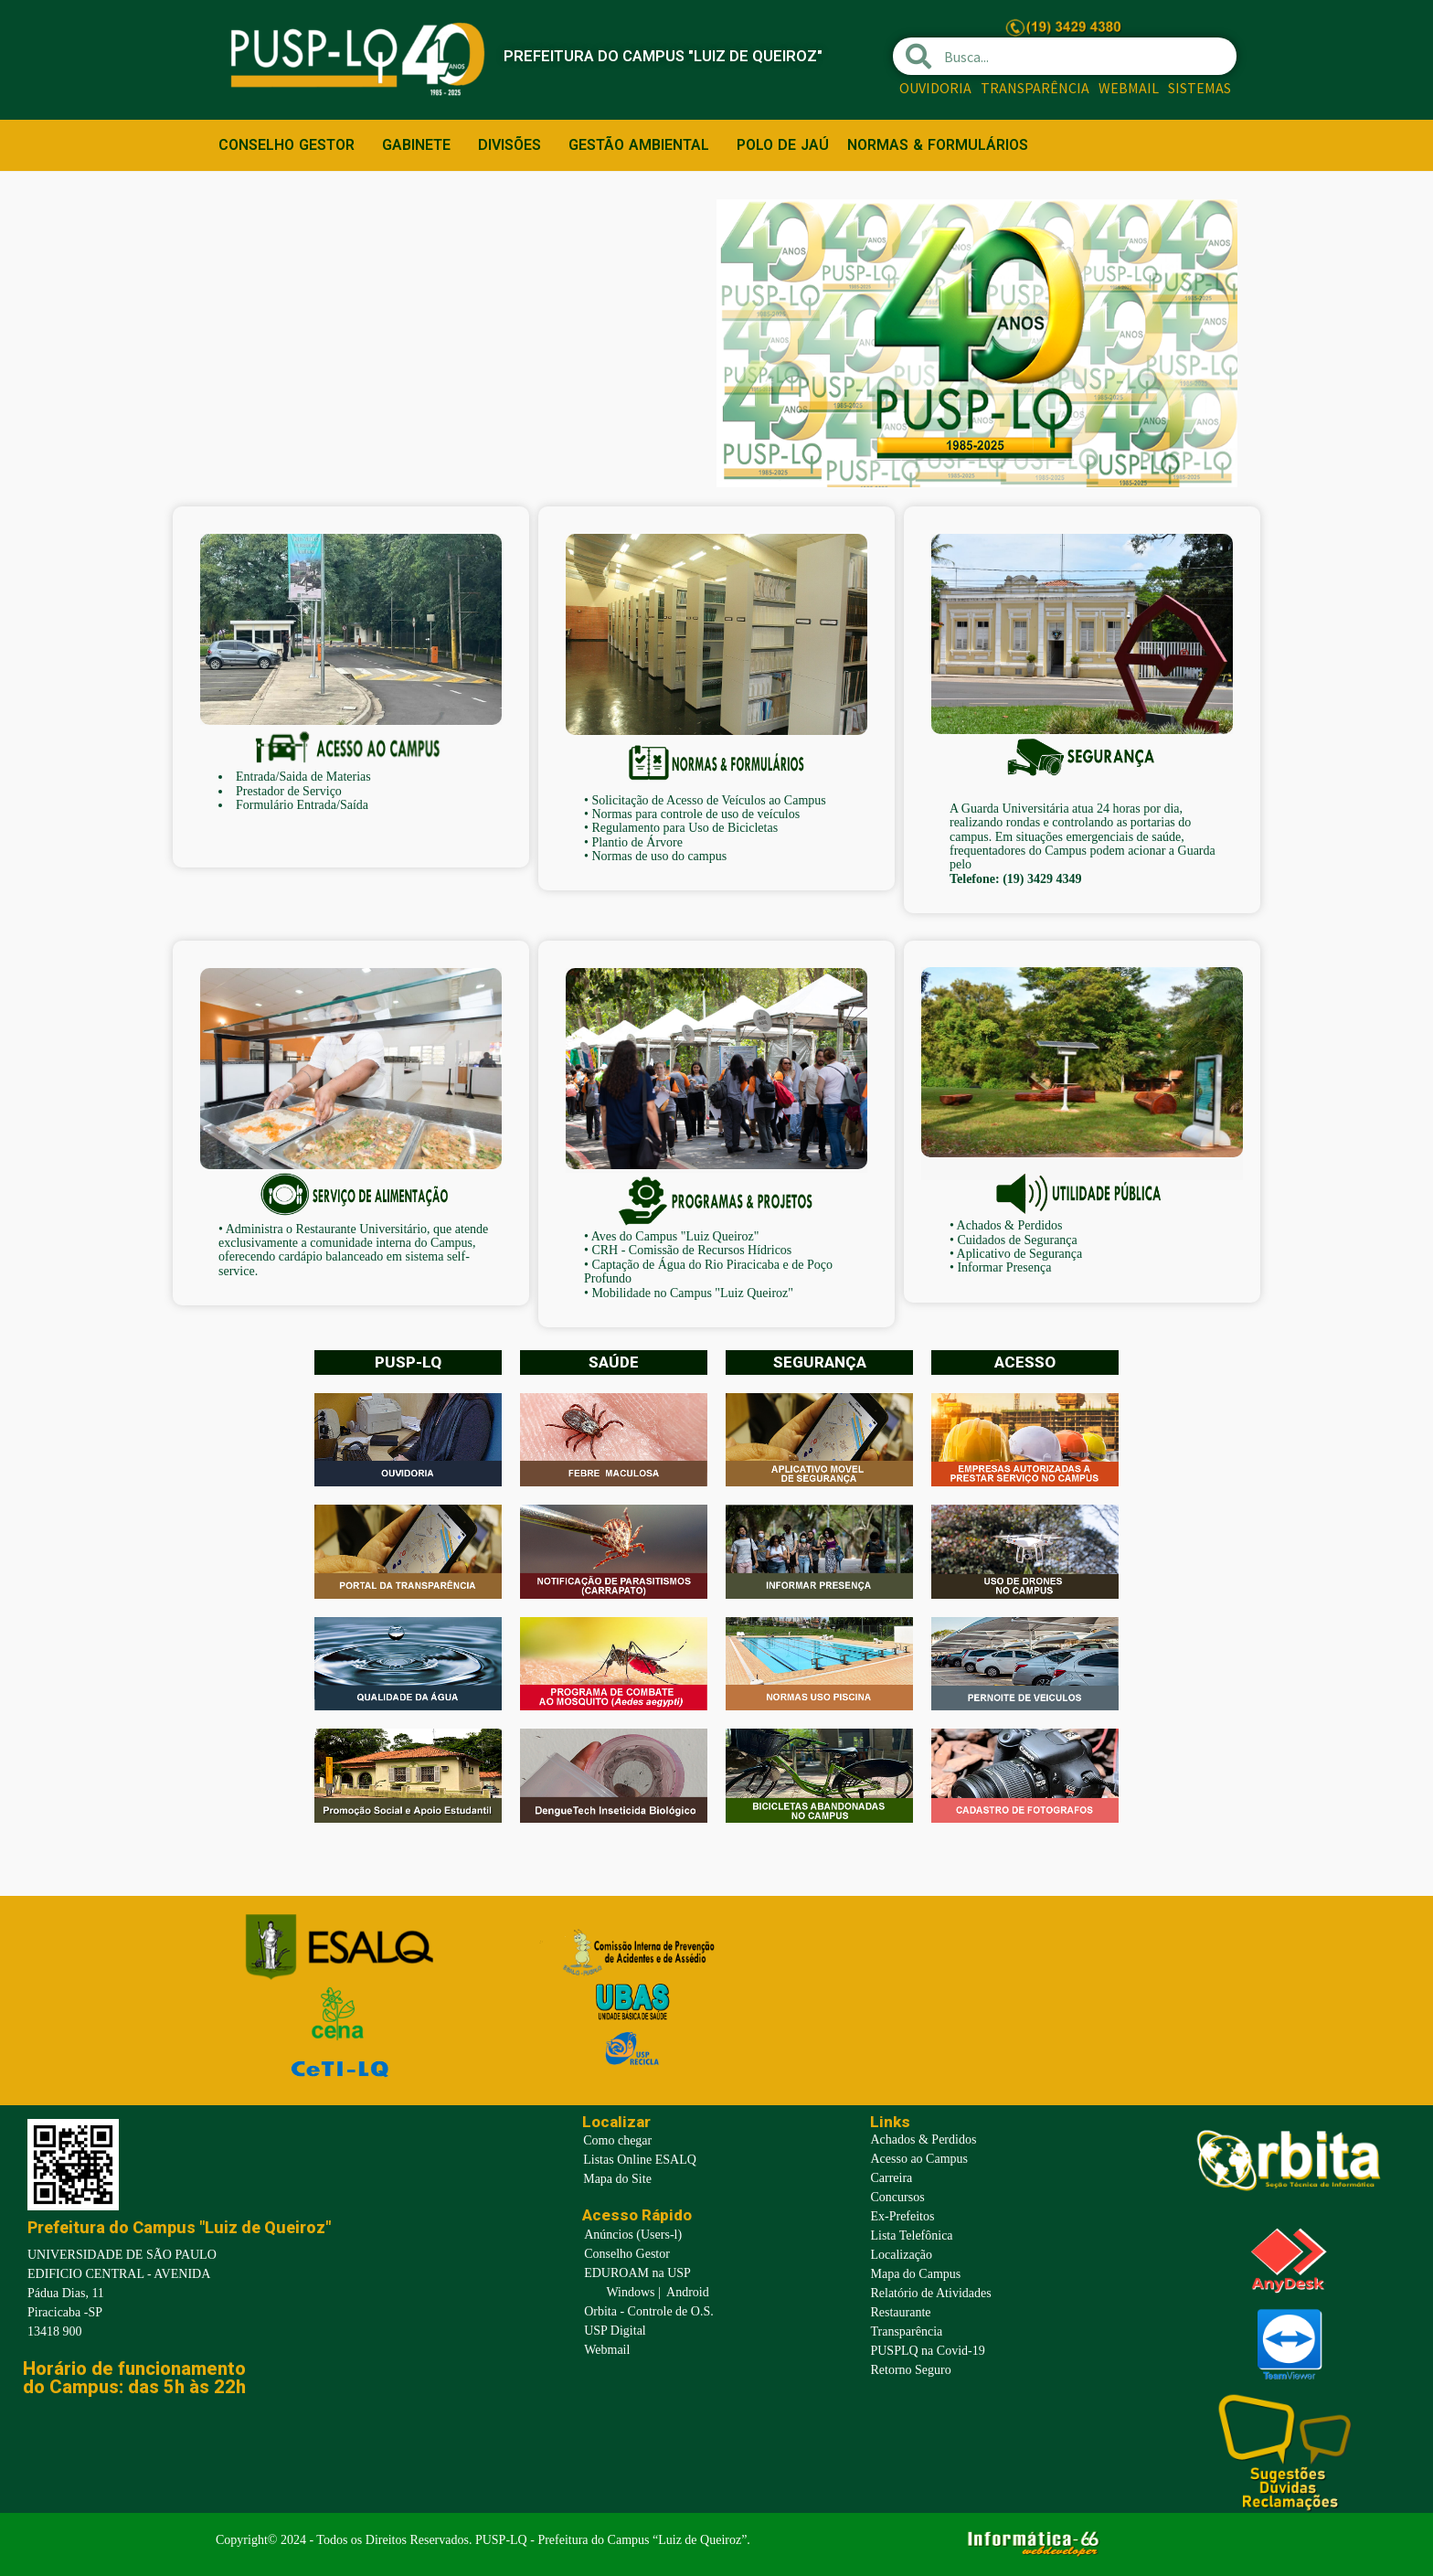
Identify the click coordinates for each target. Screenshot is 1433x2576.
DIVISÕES (514, 145)
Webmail (607, 2350)
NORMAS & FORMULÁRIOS (937, 145)
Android (687, 2292)
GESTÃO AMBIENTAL (643, 145)
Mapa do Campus (915, 2274)
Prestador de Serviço (289, 791)
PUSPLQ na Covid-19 (927, 2351)
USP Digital (615, 2330)
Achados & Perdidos (1010, 1225)
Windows (630, 2292)
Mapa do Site (617, 2179)
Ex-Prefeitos (902, 2216)
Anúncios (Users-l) (633, 2234)
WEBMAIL (1129, 88)
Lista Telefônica (911, 2235)
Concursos (897, 2197)
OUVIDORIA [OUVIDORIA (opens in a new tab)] (935, 88)
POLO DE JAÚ (783, 145)
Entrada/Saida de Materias (303, 776)
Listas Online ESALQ (639, 2159)
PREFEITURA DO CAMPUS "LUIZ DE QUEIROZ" (681, 55)
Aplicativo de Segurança (1020, 1254)
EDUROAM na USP (637, 2273)
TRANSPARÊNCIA (1035, 88)
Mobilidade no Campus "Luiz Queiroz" (692, 1293)
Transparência (906, 2331)
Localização (901, 2255)
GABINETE (421, 145)
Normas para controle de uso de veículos (695, 814)
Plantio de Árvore (637, 842)
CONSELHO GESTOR (291, 145)
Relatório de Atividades (930, 2293)
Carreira (891, 2178)
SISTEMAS (1199, 88)
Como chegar (617, 2140)
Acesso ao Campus (919, 2159)
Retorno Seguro (910, 2370)
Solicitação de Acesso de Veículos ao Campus (710, 800)
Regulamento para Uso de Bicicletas (684, 828)
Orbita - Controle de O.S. (649, 2311)
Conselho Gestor (627, 2254)
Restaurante (900, 2312)
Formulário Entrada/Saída (302, 805)
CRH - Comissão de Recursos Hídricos (691, 1250)
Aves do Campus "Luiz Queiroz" (675, 1236)
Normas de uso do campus (659, 856)
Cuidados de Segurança (1017, 1240)
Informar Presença (1004, 1267)
